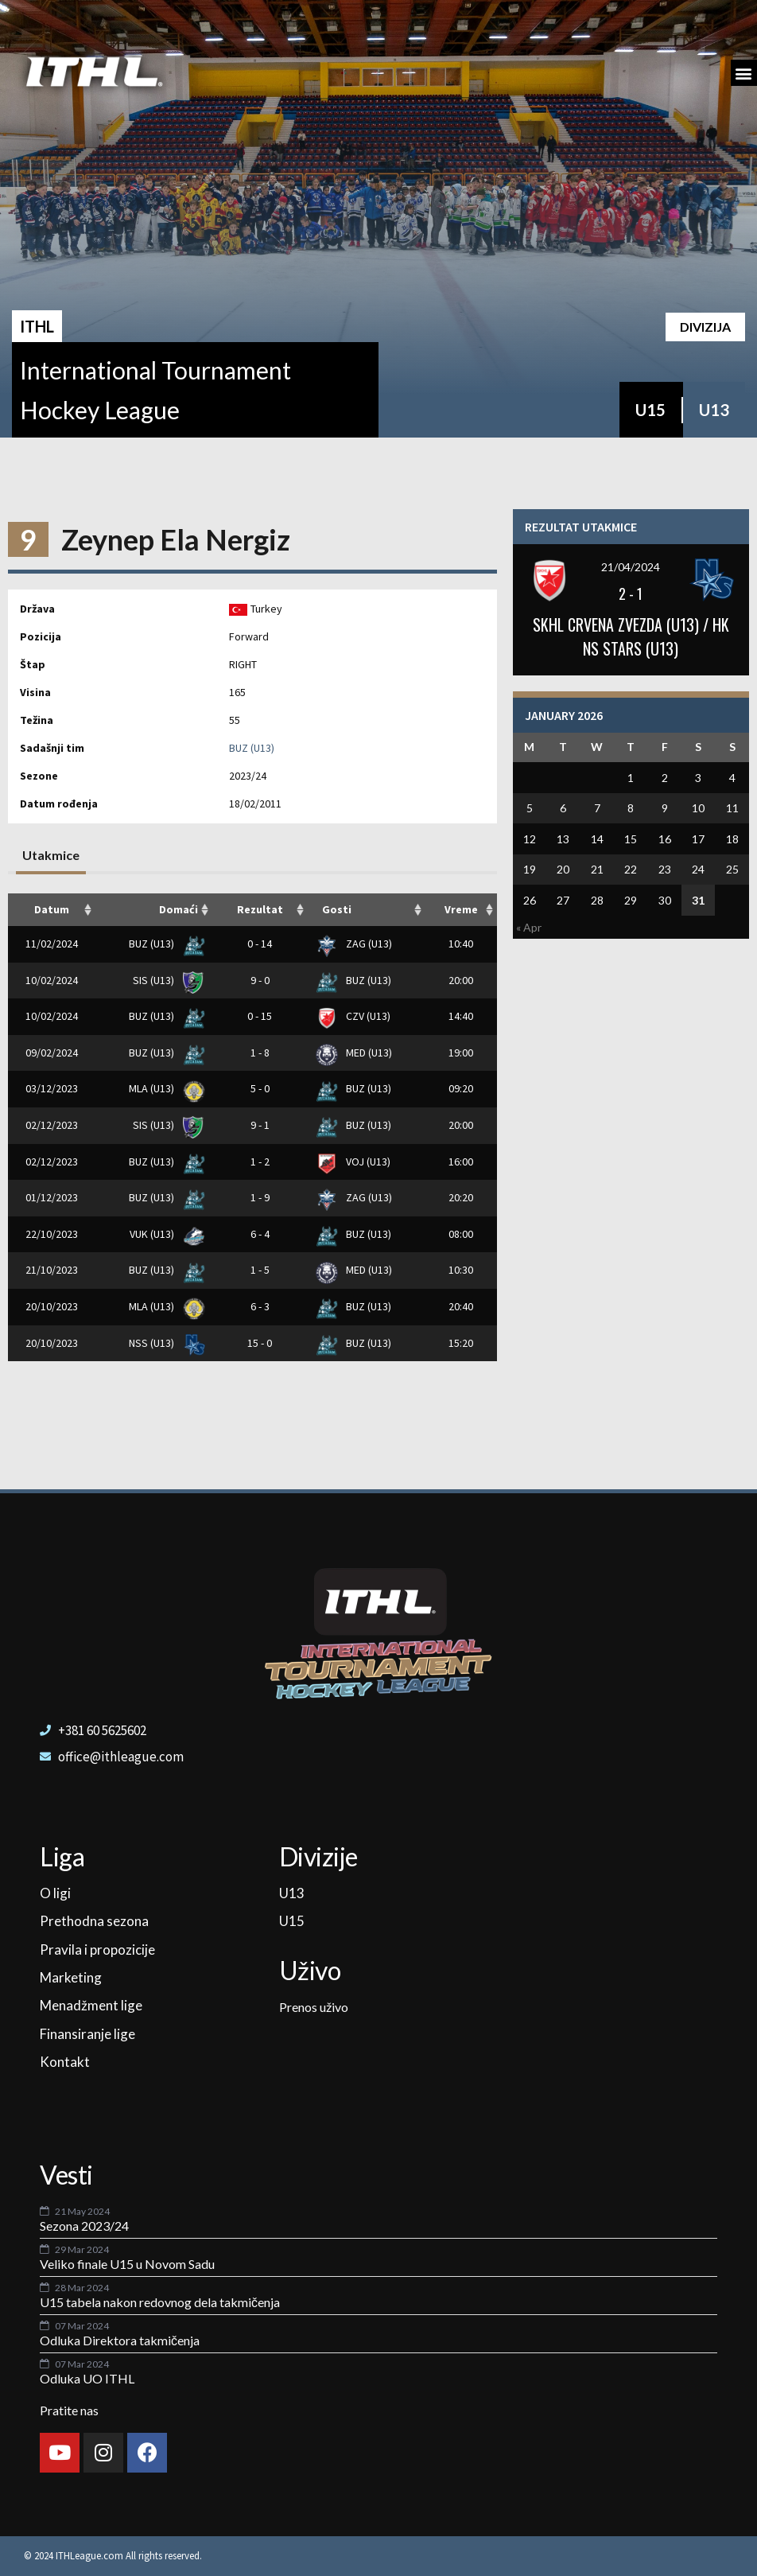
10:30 (460, 1270)
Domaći (178, 909)
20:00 (460, 980)
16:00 (460, 1161)
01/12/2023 (51, 1197)
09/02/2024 (51, 1052)
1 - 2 (260, 1161)
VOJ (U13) (353, 1161)
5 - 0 (260, 1088)
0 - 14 (259, 943)
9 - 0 (260, 980)
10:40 (460, 943)
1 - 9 (260, 1197)
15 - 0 (259, 1343)
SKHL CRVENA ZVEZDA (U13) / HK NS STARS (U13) (631, 636)
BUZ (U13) (251, 748)
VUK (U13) (164, 1234)
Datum (51, 909)
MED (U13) (354, 1052)
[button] (744, 73)
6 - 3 (260, 1306)
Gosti (336, 909)
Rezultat (260, 909)
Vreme (461, 909)
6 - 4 (260, 1234)
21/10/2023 (51, 1270)
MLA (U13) (164, 1088)
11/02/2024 (51, 943)
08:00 (460, 1234)
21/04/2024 (630, 567)
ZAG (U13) (354, 943)
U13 (714, 409)
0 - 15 (259, 1016)
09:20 (460, 1088)
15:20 (460, 1343)
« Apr (529, 927)
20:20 (460, 1197)
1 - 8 (260, 1052)
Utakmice (51, 854)
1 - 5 (260, 1270)
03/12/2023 (51, 1088)
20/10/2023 (51, 1306)
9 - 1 (260, 1125)
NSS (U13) (164, 1343)
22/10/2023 (51, 1234)
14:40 (460, 1016)
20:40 (460, 1306)
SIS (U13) (166, 980)
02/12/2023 (51, 1125)
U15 (650, 409)
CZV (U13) (353, 1016)
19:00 (460, 1052)
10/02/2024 (51, 980)
